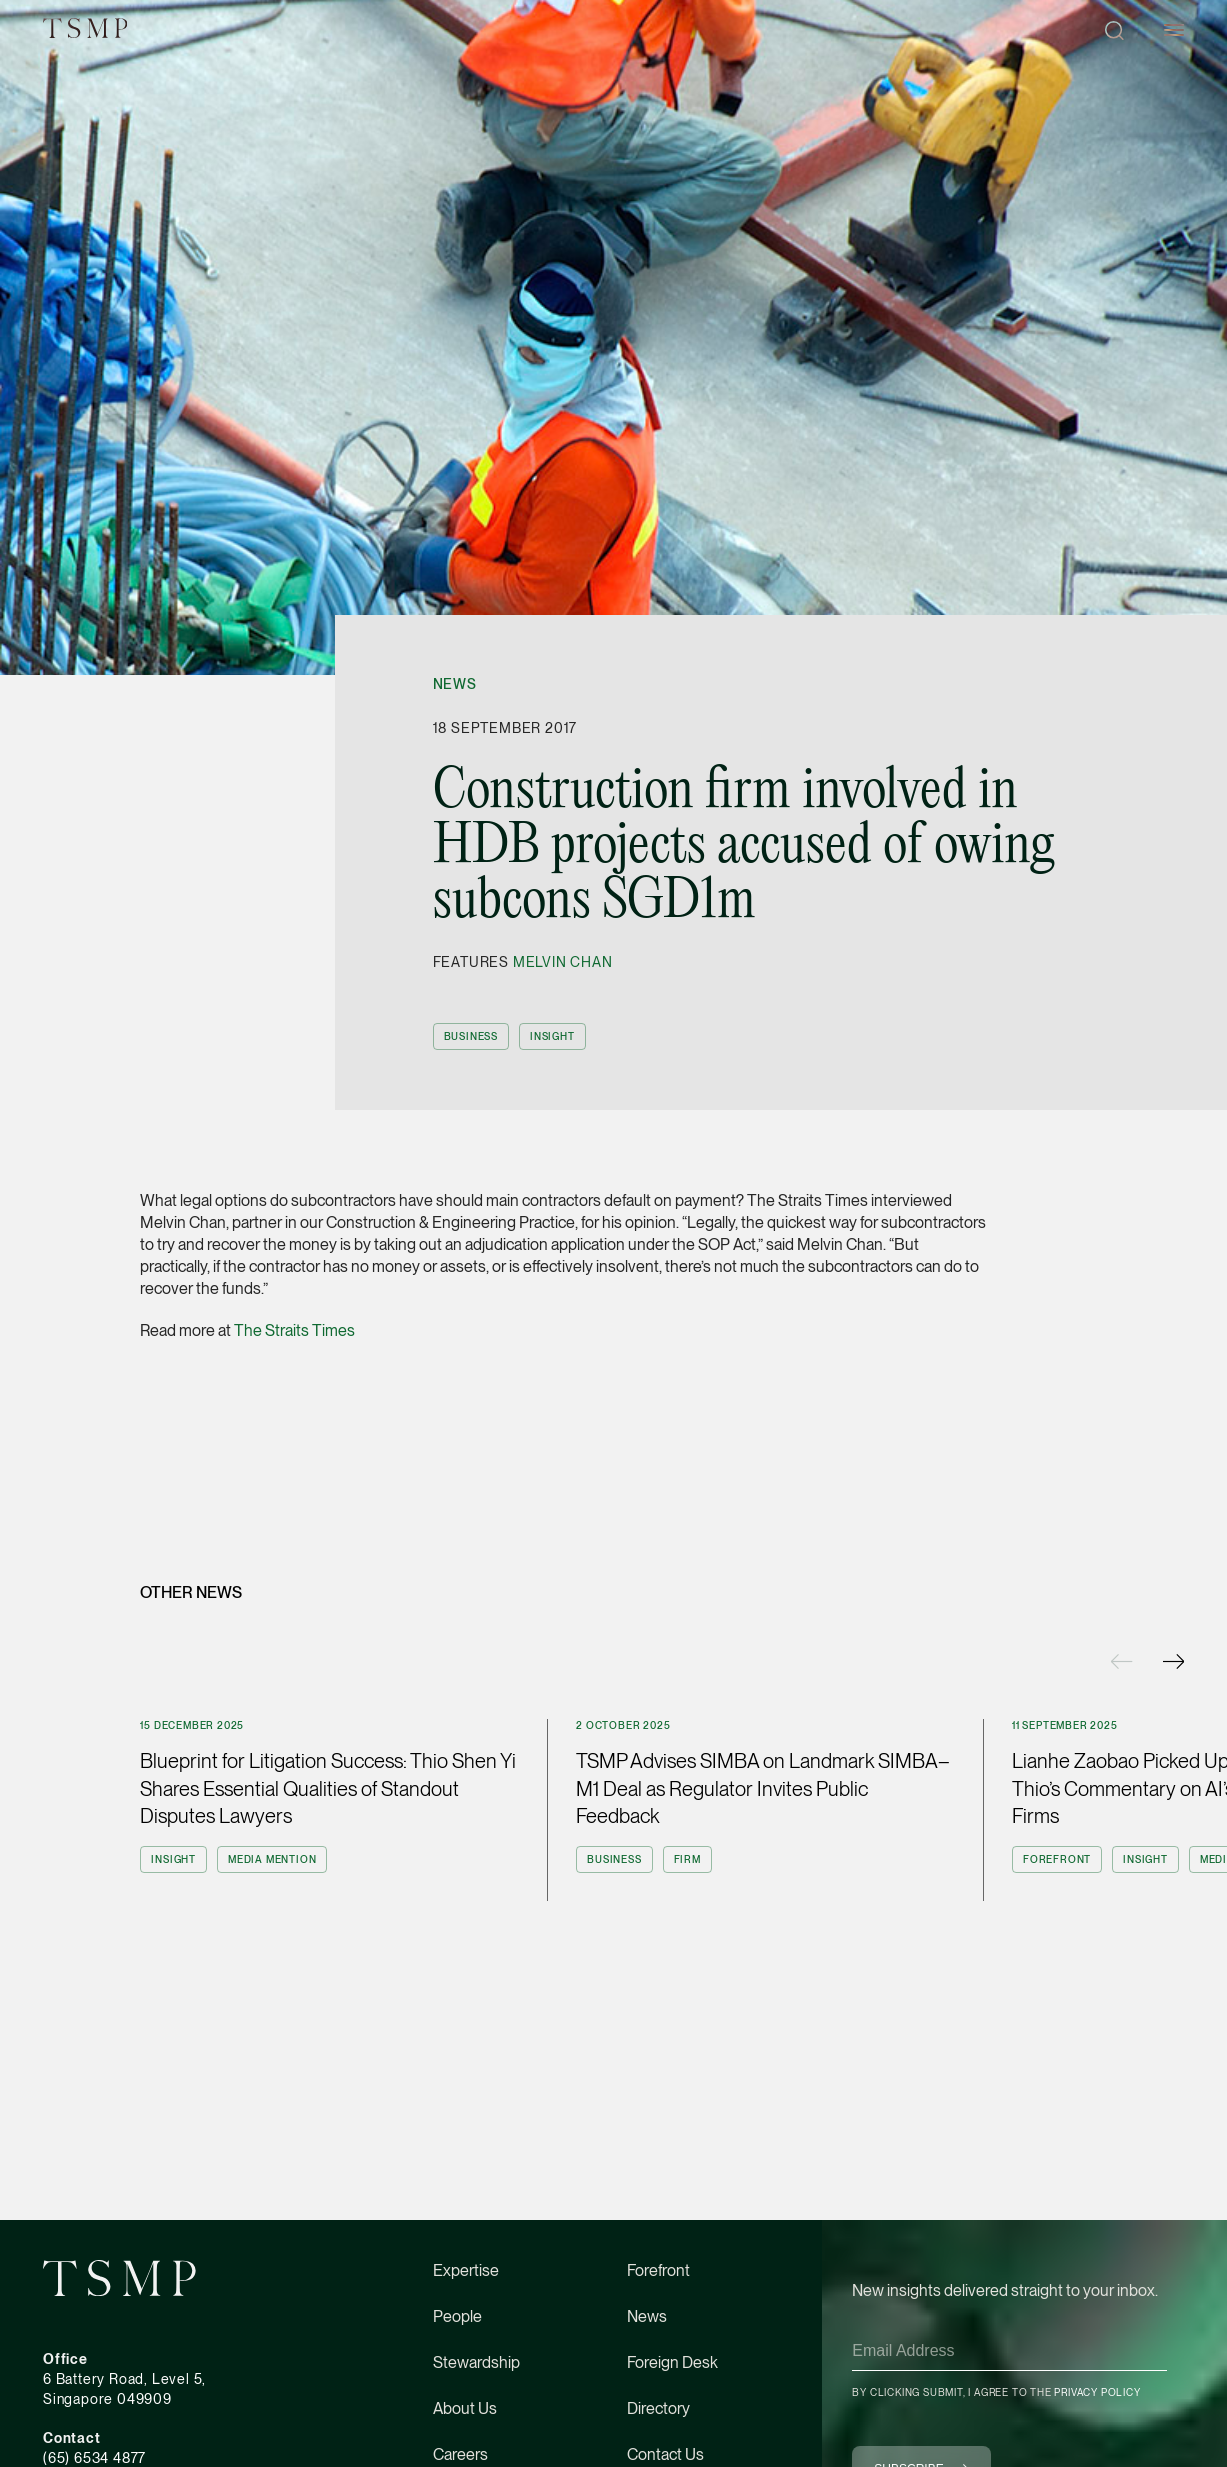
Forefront (658, 2270)
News (455, 684)
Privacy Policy (1097, 2392)
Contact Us (665, 2454)
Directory (658, 2408)
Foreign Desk (672, 2362)
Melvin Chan (563, 962)
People (457, 2316)
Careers (460, 2454)
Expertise (466, 2270)
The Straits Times (294, 1330)
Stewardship (476, 2362)
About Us (465, 2408)
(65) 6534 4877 (94, 2458)
